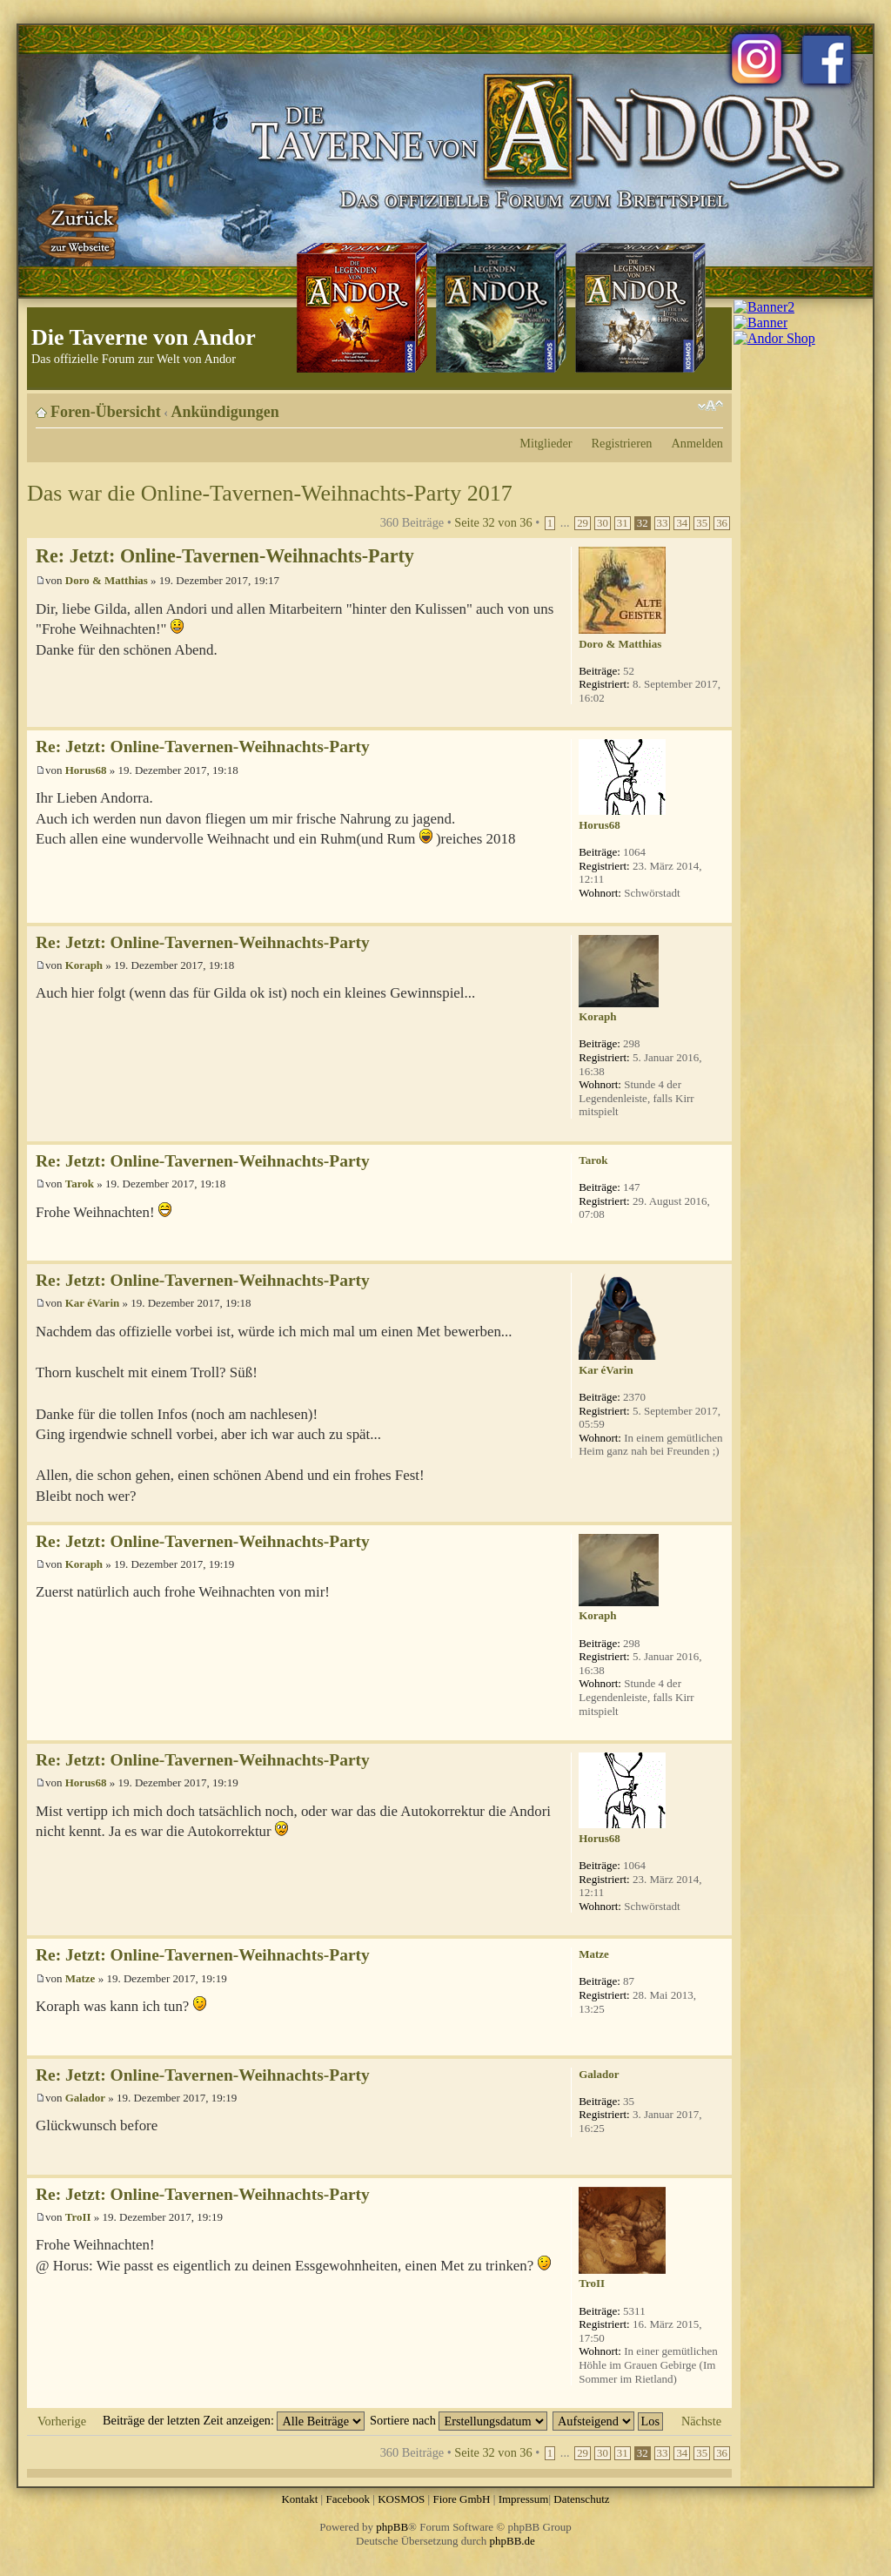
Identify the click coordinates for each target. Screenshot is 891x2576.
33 (662, 523)
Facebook (347, 2498)
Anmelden (697, 443)
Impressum (524, 2498)
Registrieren (622, 443)
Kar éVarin (92, 1302)
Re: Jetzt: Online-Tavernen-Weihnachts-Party (225, 556)
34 (681, 523)
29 (582, 523)
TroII (78, 2216)
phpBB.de (512, 2540)
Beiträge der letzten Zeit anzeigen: (234, 2420)
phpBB (392, 2526)
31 (622, 523)
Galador (85, 2097)
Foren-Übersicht (105, 411)
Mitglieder (545, 443)
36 (721, 523)
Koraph (84, 965)
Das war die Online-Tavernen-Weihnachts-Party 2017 (269, 493)
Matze (80, 1978)
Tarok (79, 1183)
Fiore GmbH (461, 2498)
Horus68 (86, 770)
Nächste (701, 2421)
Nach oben (718, 718)
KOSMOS (401, 2498)
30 (602, 523)
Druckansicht (683, 406)
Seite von (493, 522)
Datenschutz (581, 2498)
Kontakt (299, 2498)
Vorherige (61, 2421)
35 (701, 523)
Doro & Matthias (106, 580)
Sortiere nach (458, 2420)
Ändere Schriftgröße (710, 406)
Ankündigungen (225, 411)
